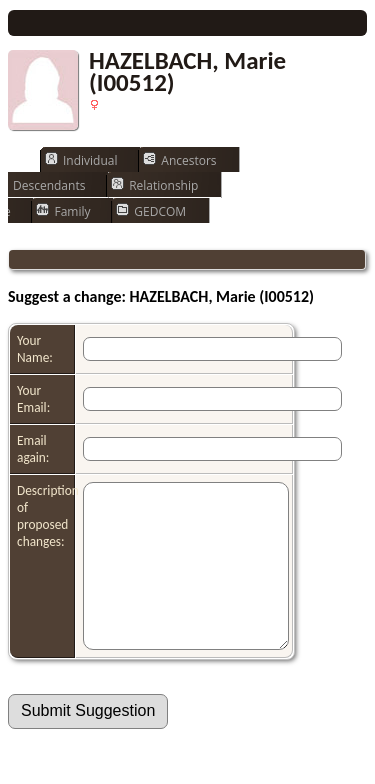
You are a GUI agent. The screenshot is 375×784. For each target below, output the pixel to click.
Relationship (154, 185)
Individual (81, 160)
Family (63, 211)
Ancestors (179, 160)
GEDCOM (151, 211)
